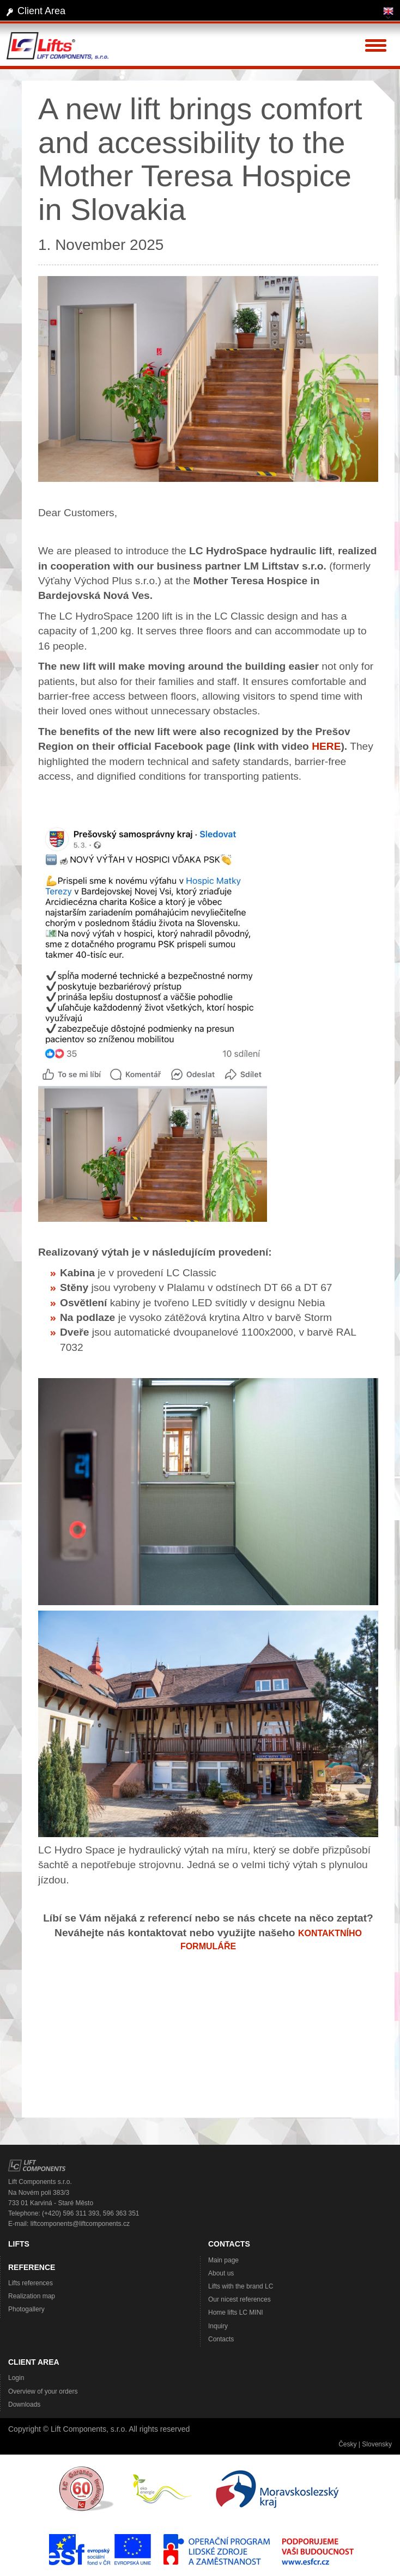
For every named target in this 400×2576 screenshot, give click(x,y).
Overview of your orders (42, 2391)
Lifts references (30, 2283)
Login (16, 2378)
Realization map (31, 2296)
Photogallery (26, 2309)
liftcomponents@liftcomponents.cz (80, 2224)
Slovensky (377, 2444)
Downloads (24, 2404)
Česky (347, 2444)
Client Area (41, 10)
